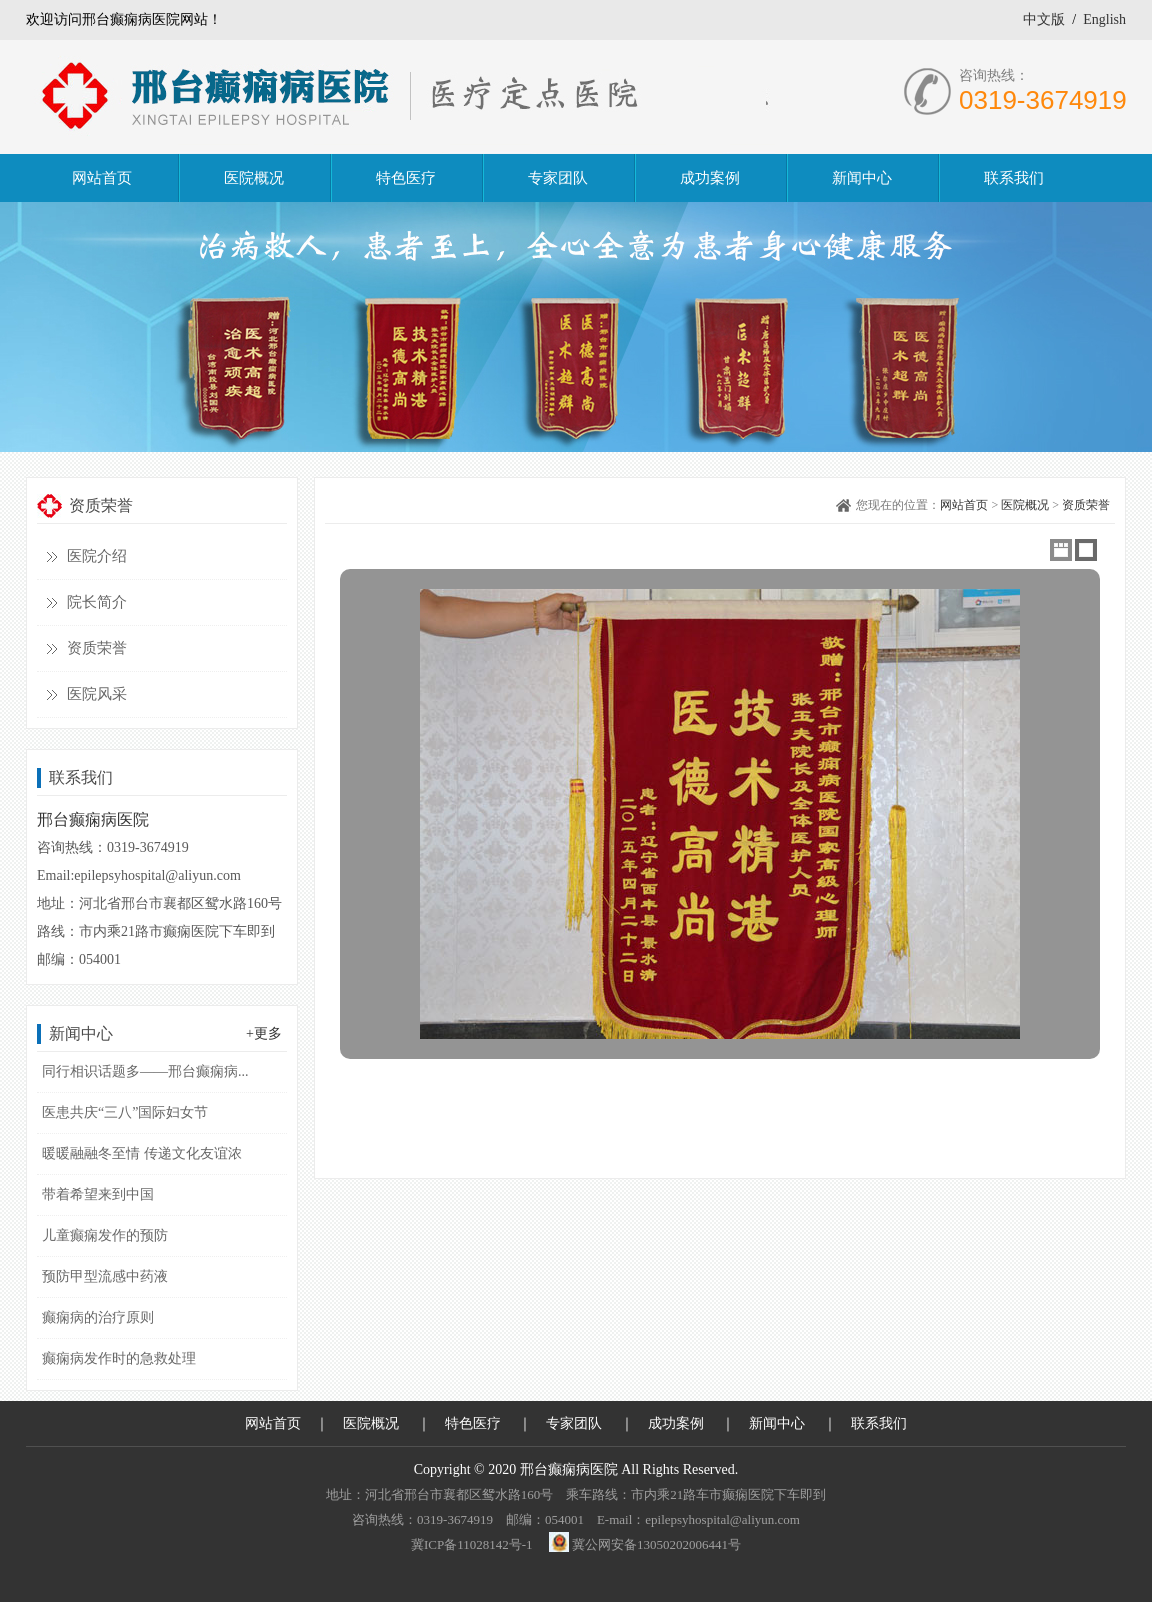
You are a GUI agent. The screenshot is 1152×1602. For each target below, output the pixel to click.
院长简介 (97, 602)
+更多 (264, 1033)
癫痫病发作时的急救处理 (119, 1358)
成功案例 (676, 1423)
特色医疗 (473, 1423)
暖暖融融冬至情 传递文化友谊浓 (142, 1153)
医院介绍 (97, 556)
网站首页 (964, 505)
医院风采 (97, 694)
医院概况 (1025, 505)
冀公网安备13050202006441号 (656, 1544)
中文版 (1044, 19)
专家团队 (574, 1423)
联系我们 (879, 1423)
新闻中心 (777, 1423)
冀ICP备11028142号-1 (472, 1544)
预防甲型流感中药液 (105, 1276)
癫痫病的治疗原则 (98, 1317)
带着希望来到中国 (98, 1194)
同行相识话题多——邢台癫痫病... (145, 1071)
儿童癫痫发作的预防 (105, 1235)
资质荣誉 (97, 648)
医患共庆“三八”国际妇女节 (125, 1112)
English (1104, 19)
